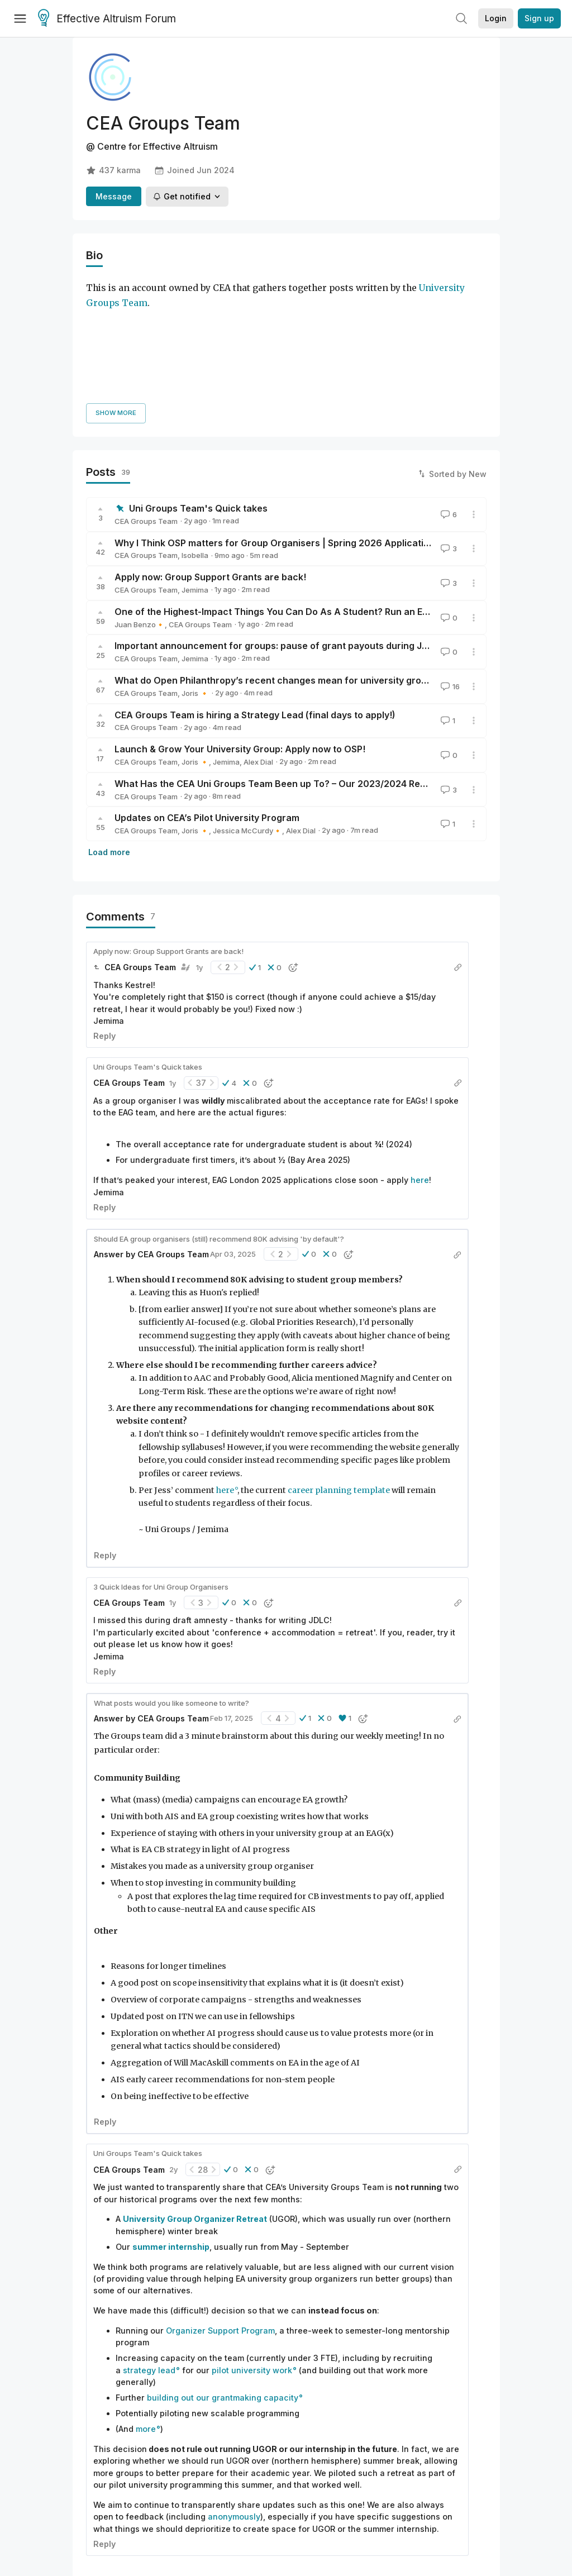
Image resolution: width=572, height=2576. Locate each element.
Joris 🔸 (195, 580)
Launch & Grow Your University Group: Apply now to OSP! (240, 636)
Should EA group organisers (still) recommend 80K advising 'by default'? (219, 1126)
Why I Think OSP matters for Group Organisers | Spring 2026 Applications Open (290, 430)
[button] (255, 854)
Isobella (195, 442)
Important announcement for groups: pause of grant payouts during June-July (287, 533)
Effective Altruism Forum (107, 19)
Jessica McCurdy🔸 (247, 718)
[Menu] (20, 18)
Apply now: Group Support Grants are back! (210, 464)
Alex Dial (258, 649)
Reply (104, 923)
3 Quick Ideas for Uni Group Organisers (160, 1474)
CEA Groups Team (146, 408)
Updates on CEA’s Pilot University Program (207, 705)
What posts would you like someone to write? (171, 1590)
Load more (109, 740)
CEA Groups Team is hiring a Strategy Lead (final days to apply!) (255, 602)
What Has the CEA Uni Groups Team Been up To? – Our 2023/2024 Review (277, 670)
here (420, 1067)
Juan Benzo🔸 (140, 511)
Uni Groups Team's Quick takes (198, 396)
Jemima (195, 477)
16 (449, 574)
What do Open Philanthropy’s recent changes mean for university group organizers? (301, 568)
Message (114, 196)
